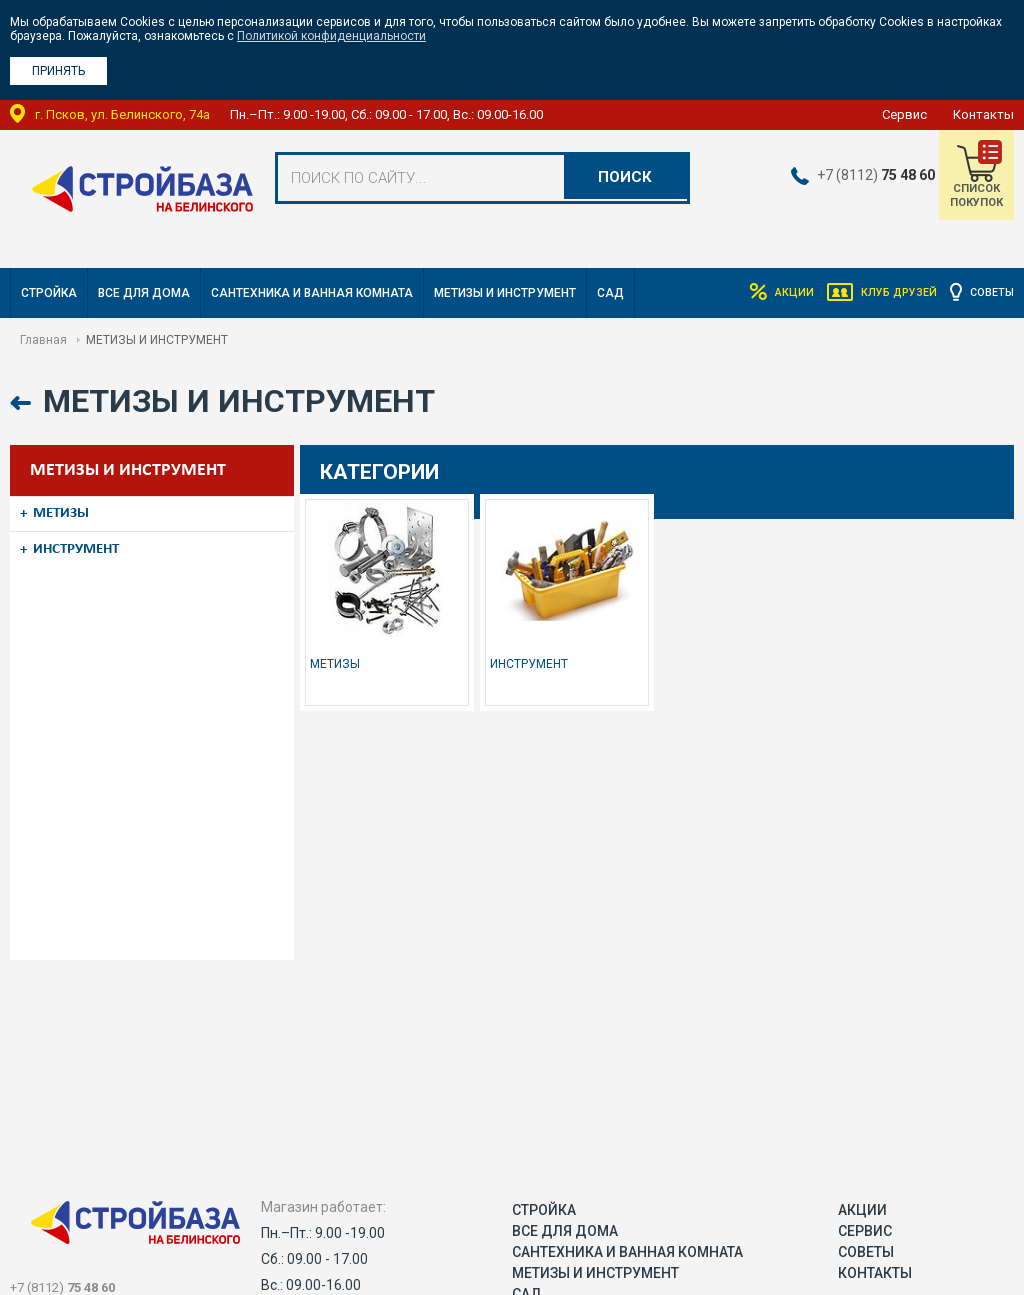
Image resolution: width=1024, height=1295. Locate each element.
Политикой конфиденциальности (331, 36)
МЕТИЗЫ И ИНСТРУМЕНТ (505, 293)
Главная (43, 340)
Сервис (904, 114)
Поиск (622, 178)
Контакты (983, 114)
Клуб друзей (885, 293)
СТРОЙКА (49, 293)
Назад (22, 403)
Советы (990, 293)
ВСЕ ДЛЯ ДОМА (144, 293)
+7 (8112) (865, 175)
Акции (769, 293)
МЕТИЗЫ (70, 511)
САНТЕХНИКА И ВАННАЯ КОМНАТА (312, 293)
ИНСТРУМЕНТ (87, 540)
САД (610, 293)
